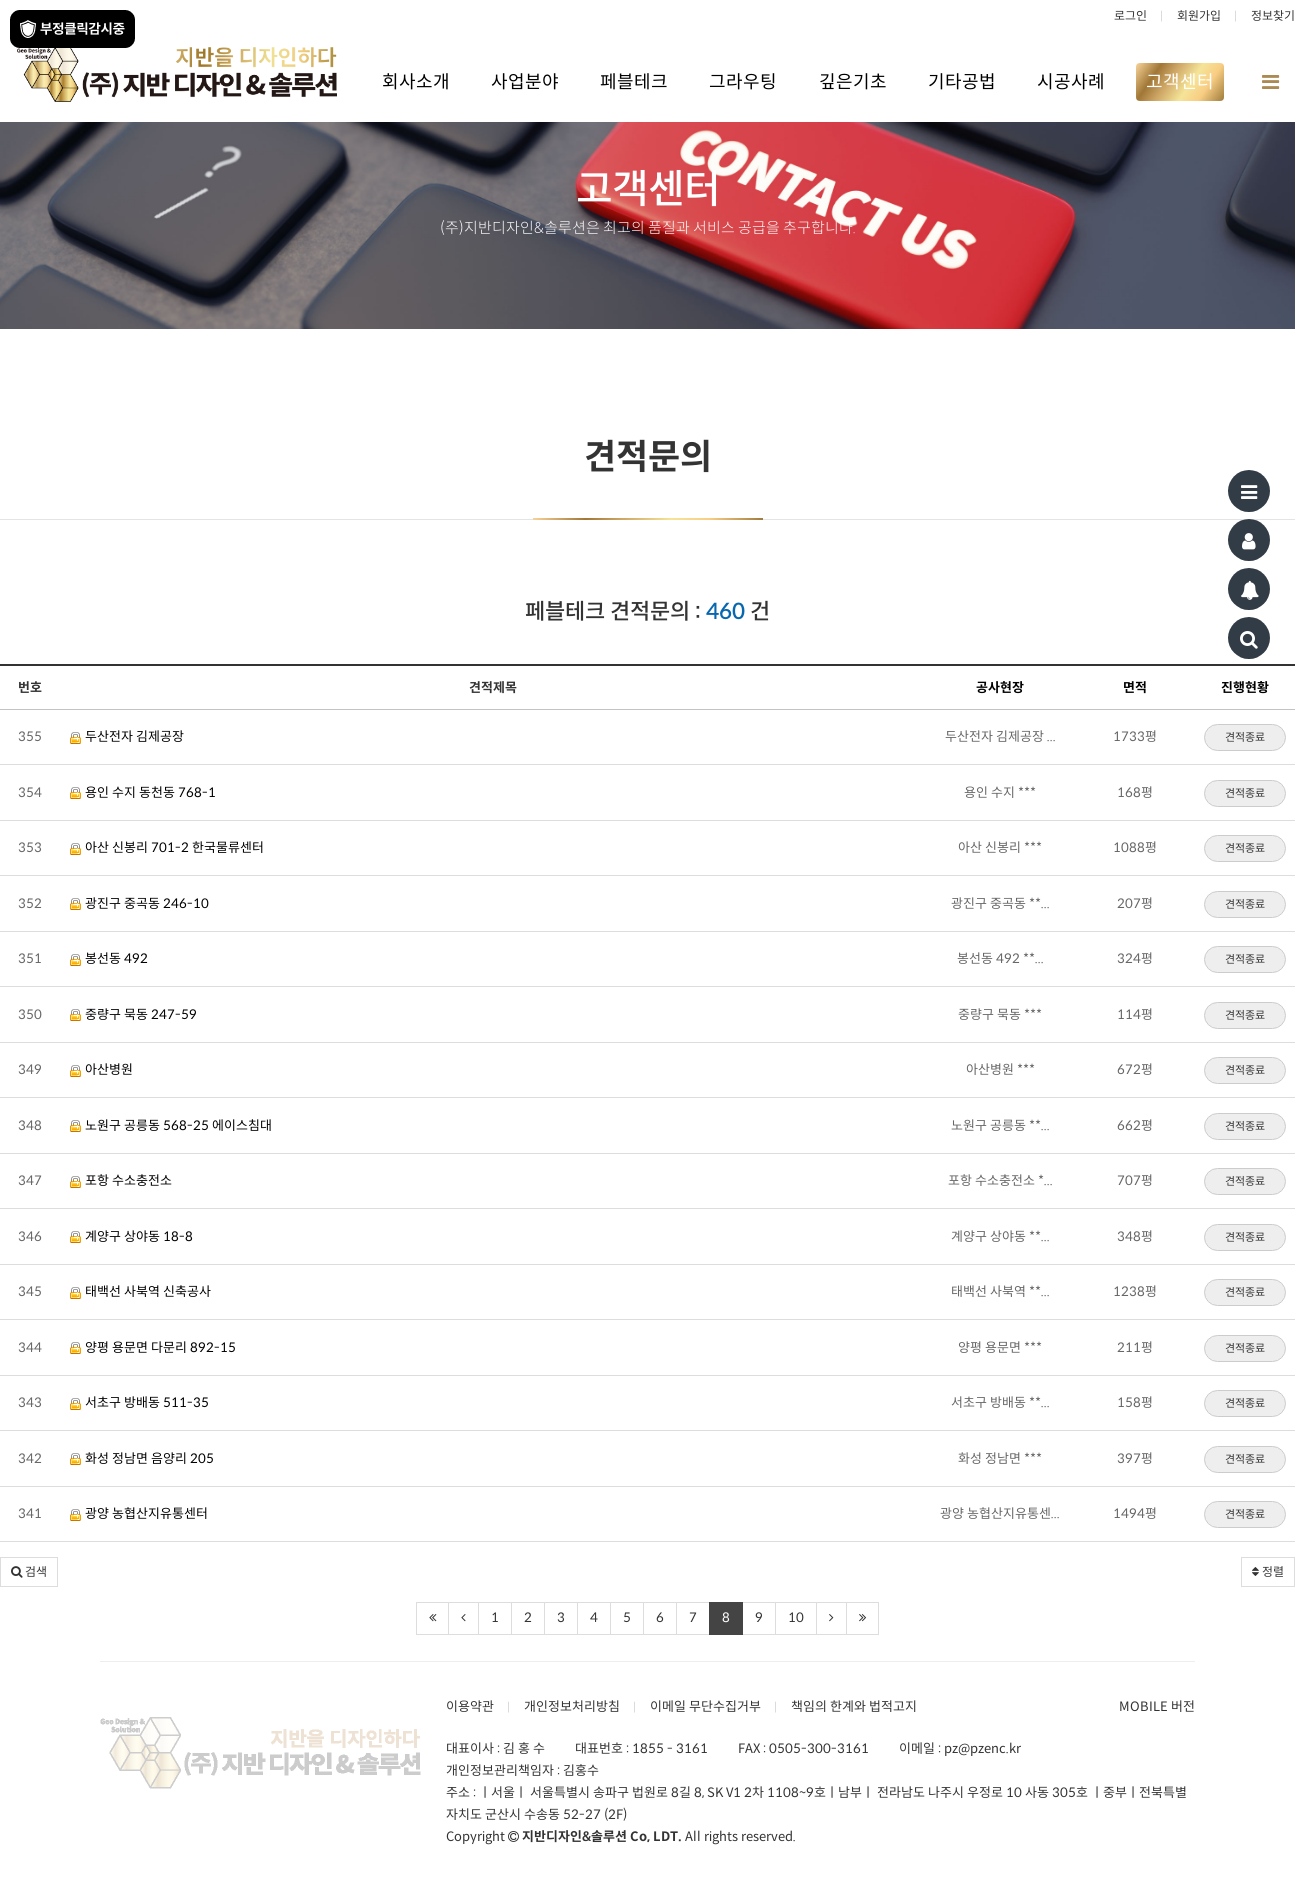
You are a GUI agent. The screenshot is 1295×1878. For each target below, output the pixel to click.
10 (796, 1617)
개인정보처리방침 (572, 1706)
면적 (1135, 687)
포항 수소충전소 (121, 1180)
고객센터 (1180, 82)
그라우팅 (743, 82)
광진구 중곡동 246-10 (139, 903)
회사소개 (416, 82)
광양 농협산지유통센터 (139, 1513)
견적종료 (1245, 737)
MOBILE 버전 (1157, 1706)
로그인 (1130, 15)
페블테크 (634, 82)
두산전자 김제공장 (127, 736)
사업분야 (525, 82)
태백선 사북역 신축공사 (140, 1291)
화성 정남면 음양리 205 (142, 1458)
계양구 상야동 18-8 (131, 1236)
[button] (29, 1572)
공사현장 (1000, 687)
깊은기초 (853, 82)
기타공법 (962, 82)
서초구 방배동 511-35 (139, 1402)
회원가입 (1199, 15)
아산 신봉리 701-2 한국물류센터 (167, 847)
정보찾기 (1273, 15)
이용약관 (470, 1706)
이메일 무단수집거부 (705, 1706)
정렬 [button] (1268, 1571)
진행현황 (1245, 687)
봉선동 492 (109, 958)
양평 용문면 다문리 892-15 (153, 1347)
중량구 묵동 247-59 (133, 1014)
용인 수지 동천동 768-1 (143, 792)
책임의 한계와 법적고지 (854, 1706)
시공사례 (1071, 82)
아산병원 (101, 1069)
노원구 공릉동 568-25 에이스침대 (171, 1125)
